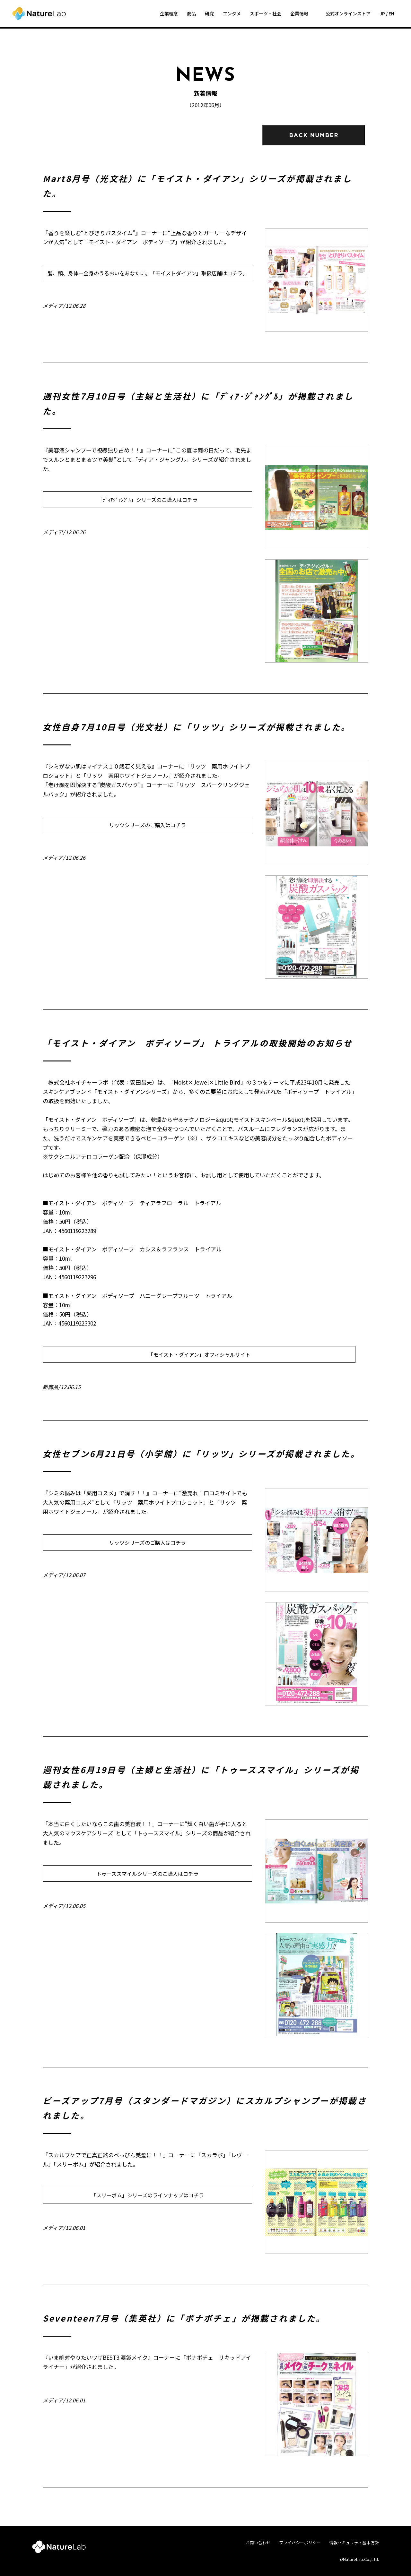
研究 (209, 13)
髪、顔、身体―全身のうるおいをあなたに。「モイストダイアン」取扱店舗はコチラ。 (148, 273)
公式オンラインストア (348, 13)
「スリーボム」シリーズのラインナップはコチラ (147, 2195)
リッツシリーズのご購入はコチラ (147, 825)
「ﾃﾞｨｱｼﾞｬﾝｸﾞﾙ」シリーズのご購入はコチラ (147, 499)
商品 (191, 13)
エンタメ (232, 13)
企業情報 (299, 13)
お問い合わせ (258, 2542)
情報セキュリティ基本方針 (354, 2542)
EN (391, 13)
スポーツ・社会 (265, 13)
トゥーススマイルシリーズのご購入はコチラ (147, 1873)
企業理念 (169, 13)
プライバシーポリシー (300, 2542)
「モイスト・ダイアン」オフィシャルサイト (199, 1354)
